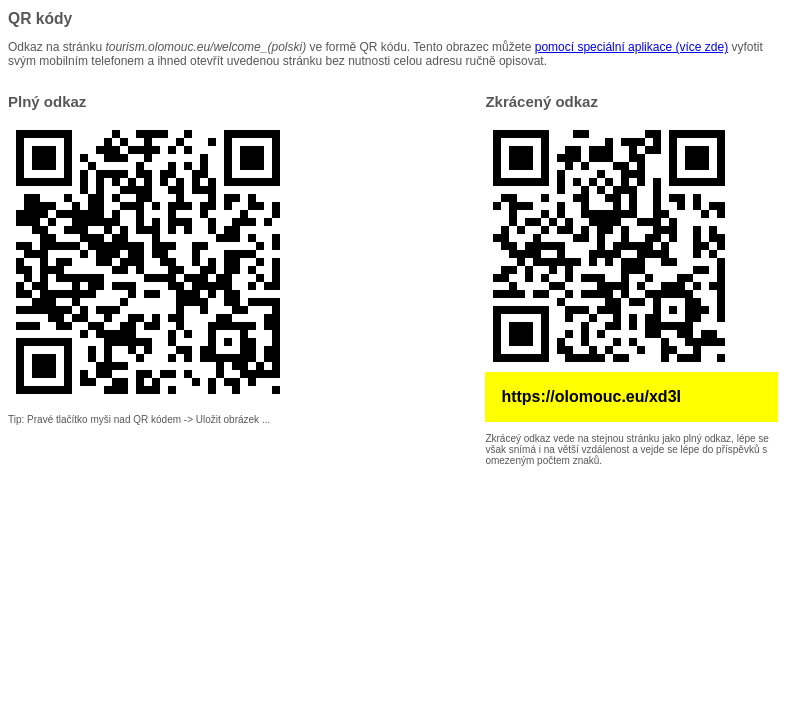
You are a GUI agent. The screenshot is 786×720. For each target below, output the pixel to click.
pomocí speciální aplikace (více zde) (631, 47)
